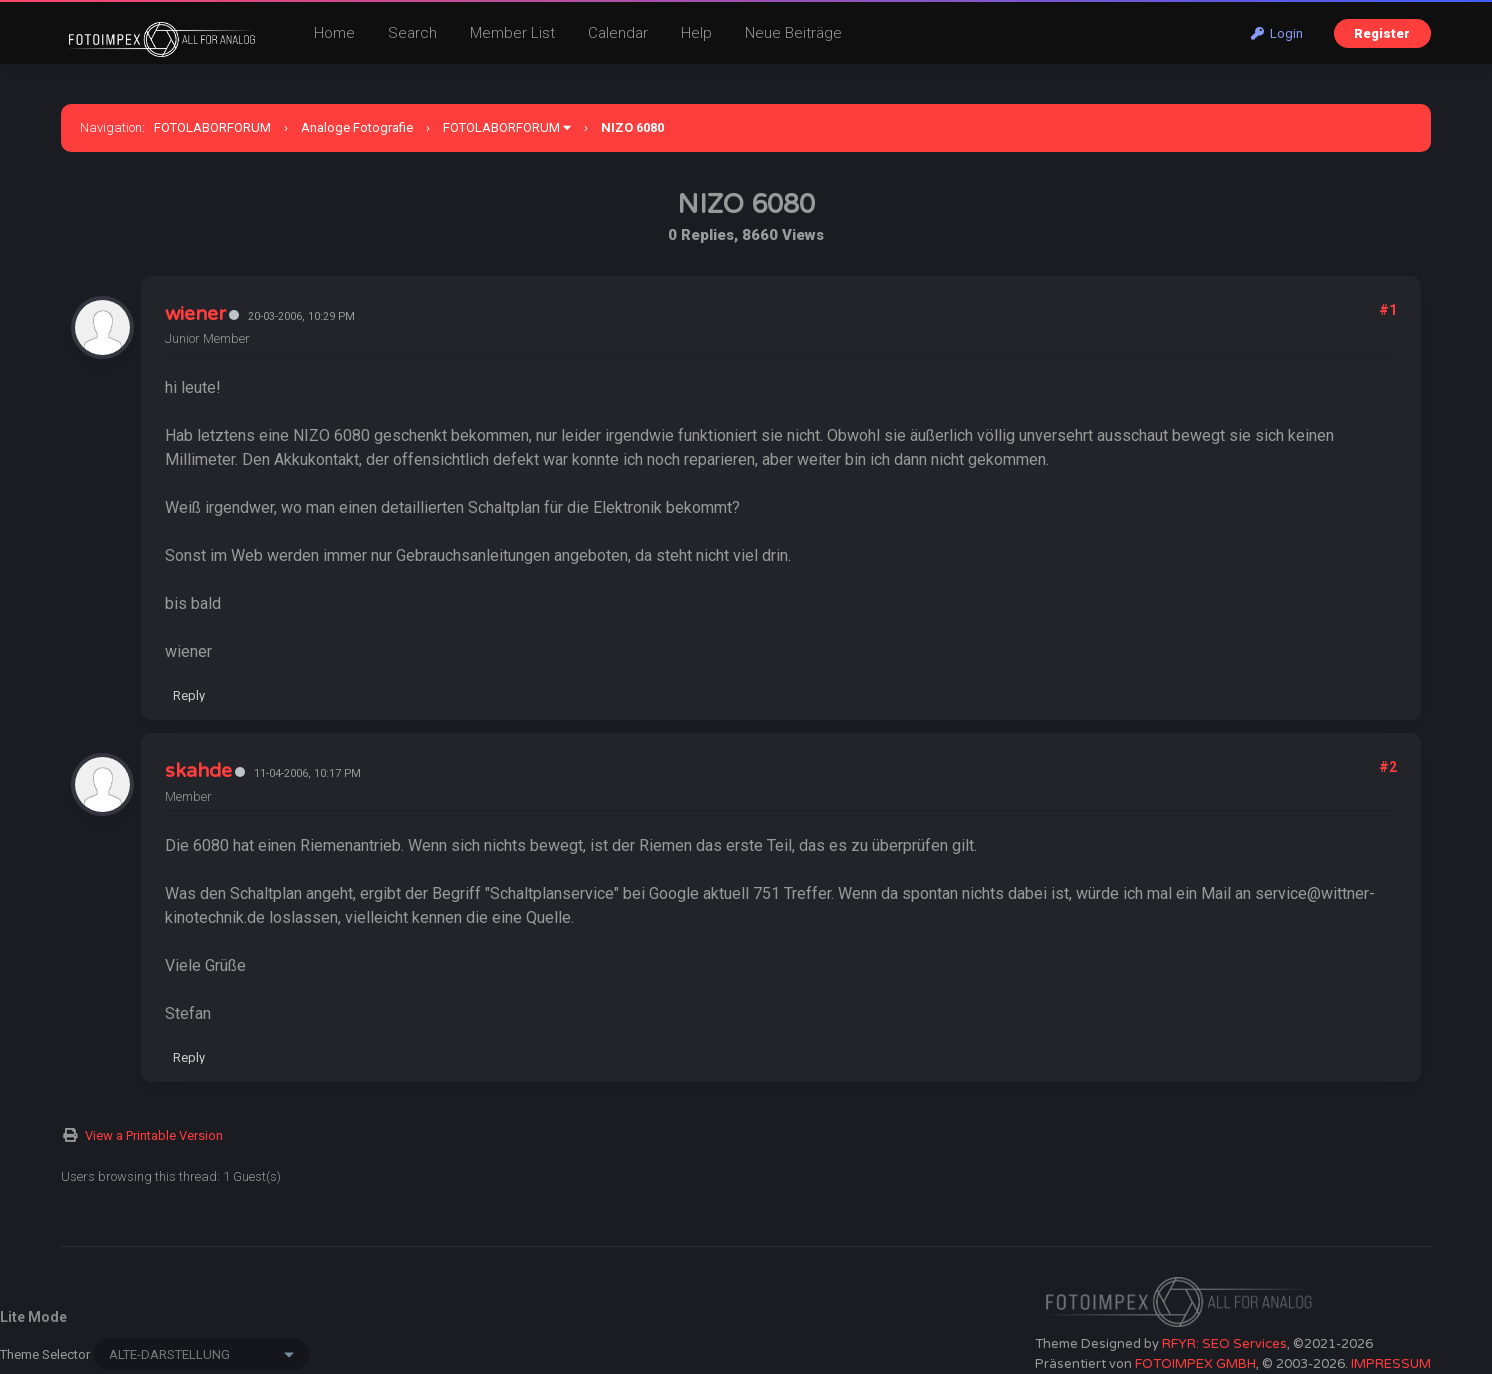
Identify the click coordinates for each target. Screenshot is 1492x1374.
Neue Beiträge (793, 33)
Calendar (618, 33)
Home (334, 33)
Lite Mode (33, 1317)
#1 (1388, 310)
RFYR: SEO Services (1224, 1344)
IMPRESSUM (1391, 1364)
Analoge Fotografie (357, 127)
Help (696, 33)
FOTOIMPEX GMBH (1195, 1364)
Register (1382, 33)
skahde (198, 771)
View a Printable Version (154, 1135)
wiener (195, 314)
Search (412, 33)
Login (1277, 33)
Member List (512, 33)
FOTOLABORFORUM (212, 127)
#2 (1388, 767)
